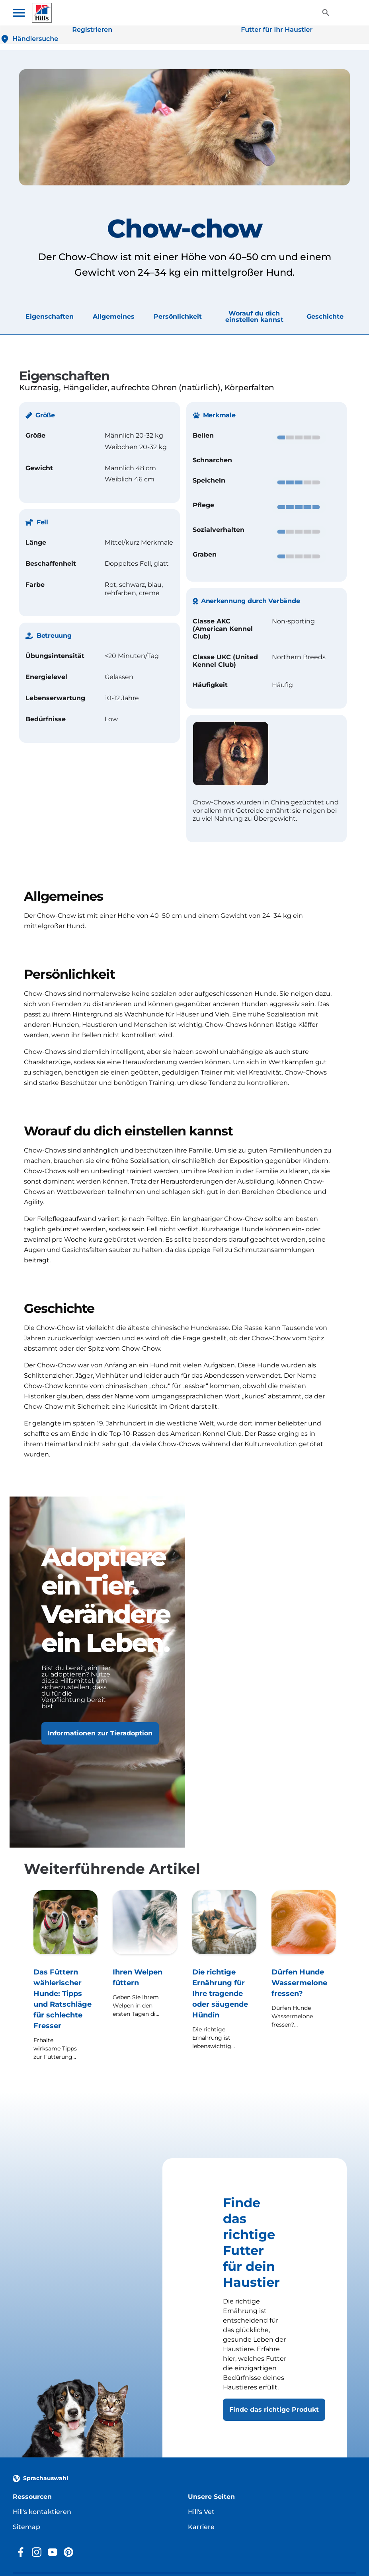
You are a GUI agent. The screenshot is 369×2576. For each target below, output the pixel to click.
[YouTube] (53, 2552)
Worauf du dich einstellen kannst (254, 316)
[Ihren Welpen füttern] (144, 1976)
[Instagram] (37, 2552)
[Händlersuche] (29, 39)
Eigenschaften (49, 316)
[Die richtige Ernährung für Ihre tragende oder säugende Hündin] (224, 1976)
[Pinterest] (68, 2552)
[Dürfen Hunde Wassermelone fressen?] (303, 1976)
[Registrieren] (92, 29)
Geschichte (325, 316)
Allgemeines (114, 316)
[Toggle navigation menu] (22, 13)
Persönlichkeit (178, 316)
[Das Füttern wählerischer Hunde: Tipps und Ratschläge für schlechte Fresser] (65, 1976)
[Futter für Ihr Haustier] (277, 29)
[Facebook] (21, 2552)
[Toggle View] (326, 13)
